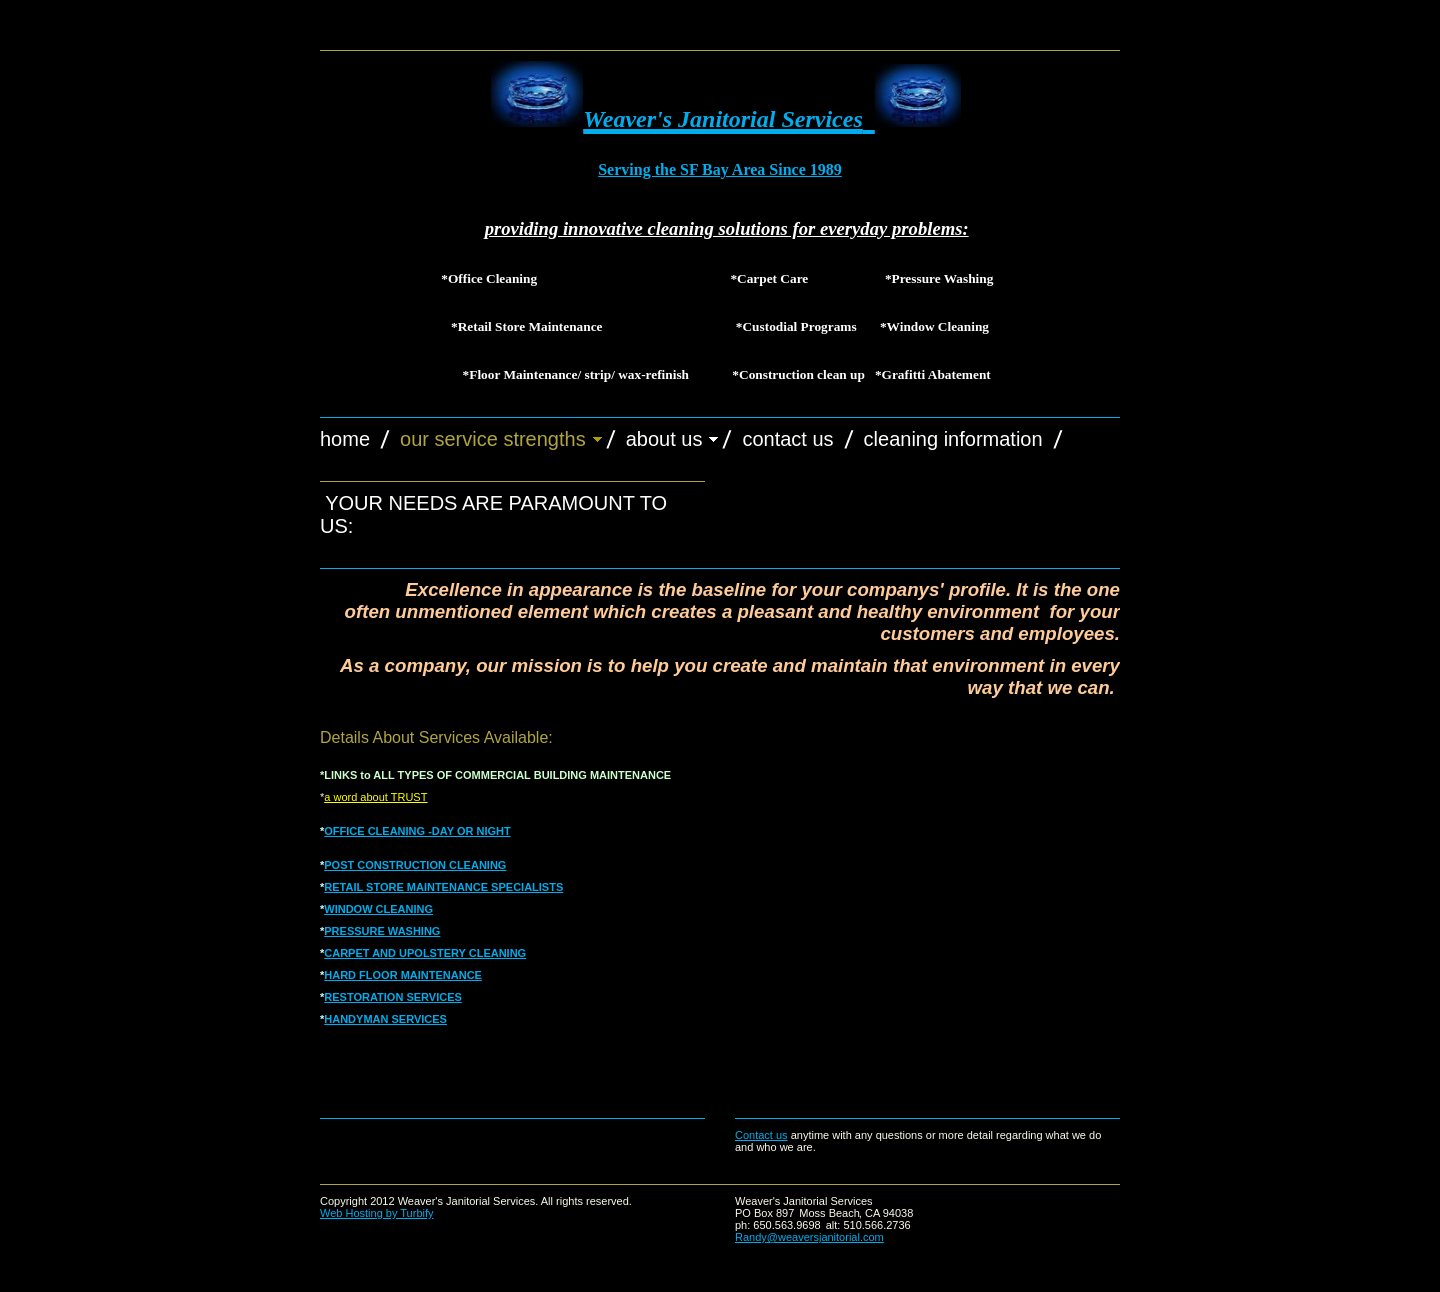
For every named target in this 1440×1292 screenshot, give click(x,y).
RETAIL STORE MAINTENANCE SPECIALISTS (443, 887)
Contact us (761, 1135)
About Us (664, 439)
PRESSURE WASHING (382, 931)
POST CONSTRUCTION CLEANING (415, 865)
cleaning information (953, 439)
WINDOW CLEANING (378, 909)
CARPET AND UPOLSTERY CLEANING (425, 953)
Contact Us (787, 439)
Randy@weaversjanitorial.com (809, 1237)
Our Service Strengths (493, 439)
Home (345, 439)
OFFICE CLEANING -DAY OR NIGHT (417, 831)
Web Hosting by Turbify (377, 1213)
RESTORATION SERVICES (393, 997)
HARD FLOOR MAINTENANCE (403, 975)
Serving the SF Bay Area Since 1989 (720, 169)
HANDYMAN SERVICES (385, 1019)
